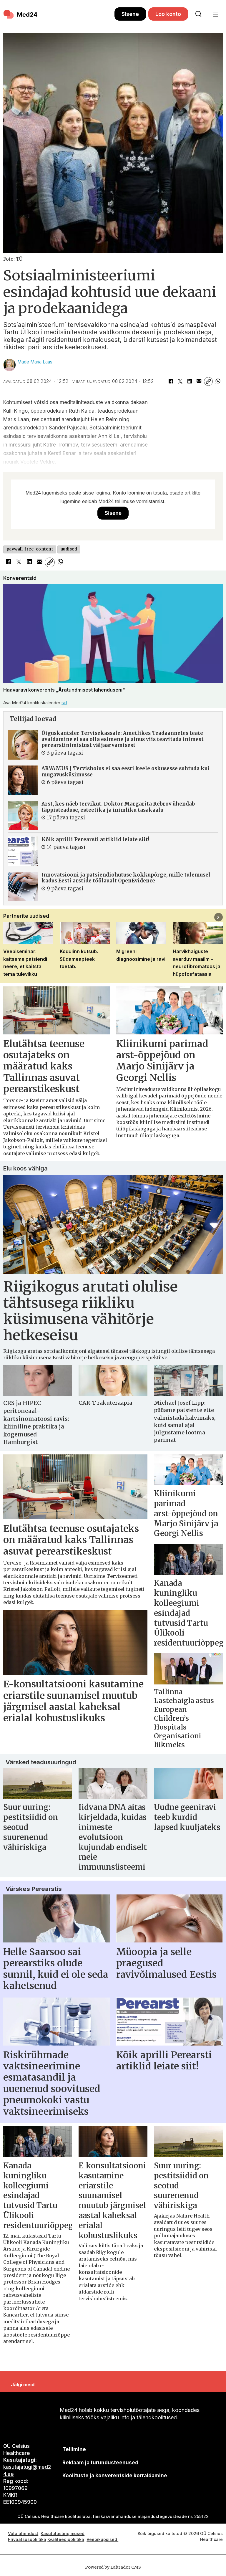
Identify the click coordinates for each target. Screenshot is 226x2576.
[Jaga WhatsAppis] (217, 381)
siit (64, 702)
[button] (218, 917)
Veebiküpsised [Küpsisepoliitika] (102, 2539)
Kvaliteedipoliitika (65, 2539)
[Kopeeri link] (208, 381)
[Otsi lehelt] (198, 14)
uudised (69, 549)
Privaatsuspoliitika (27, 2539)
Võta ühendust (23, 2533)
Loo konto (168, 14)
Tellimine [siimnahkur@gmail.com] (74, 2449)
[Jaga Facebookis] (170, 381)
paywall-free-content (29, 549)
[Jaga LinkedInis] (189, 381)
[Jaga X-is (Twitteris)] (180, 381)
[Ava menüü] (215, 14)
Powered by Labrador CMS (113, 2567)
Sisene (130, 14)
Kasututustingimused (62, 2533)
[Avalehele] (58, 14)
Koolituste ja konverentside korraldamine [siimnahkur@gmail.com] (114, 2476)
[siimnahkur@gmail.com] (100, 2462)
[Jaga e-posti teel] (199, 381)
